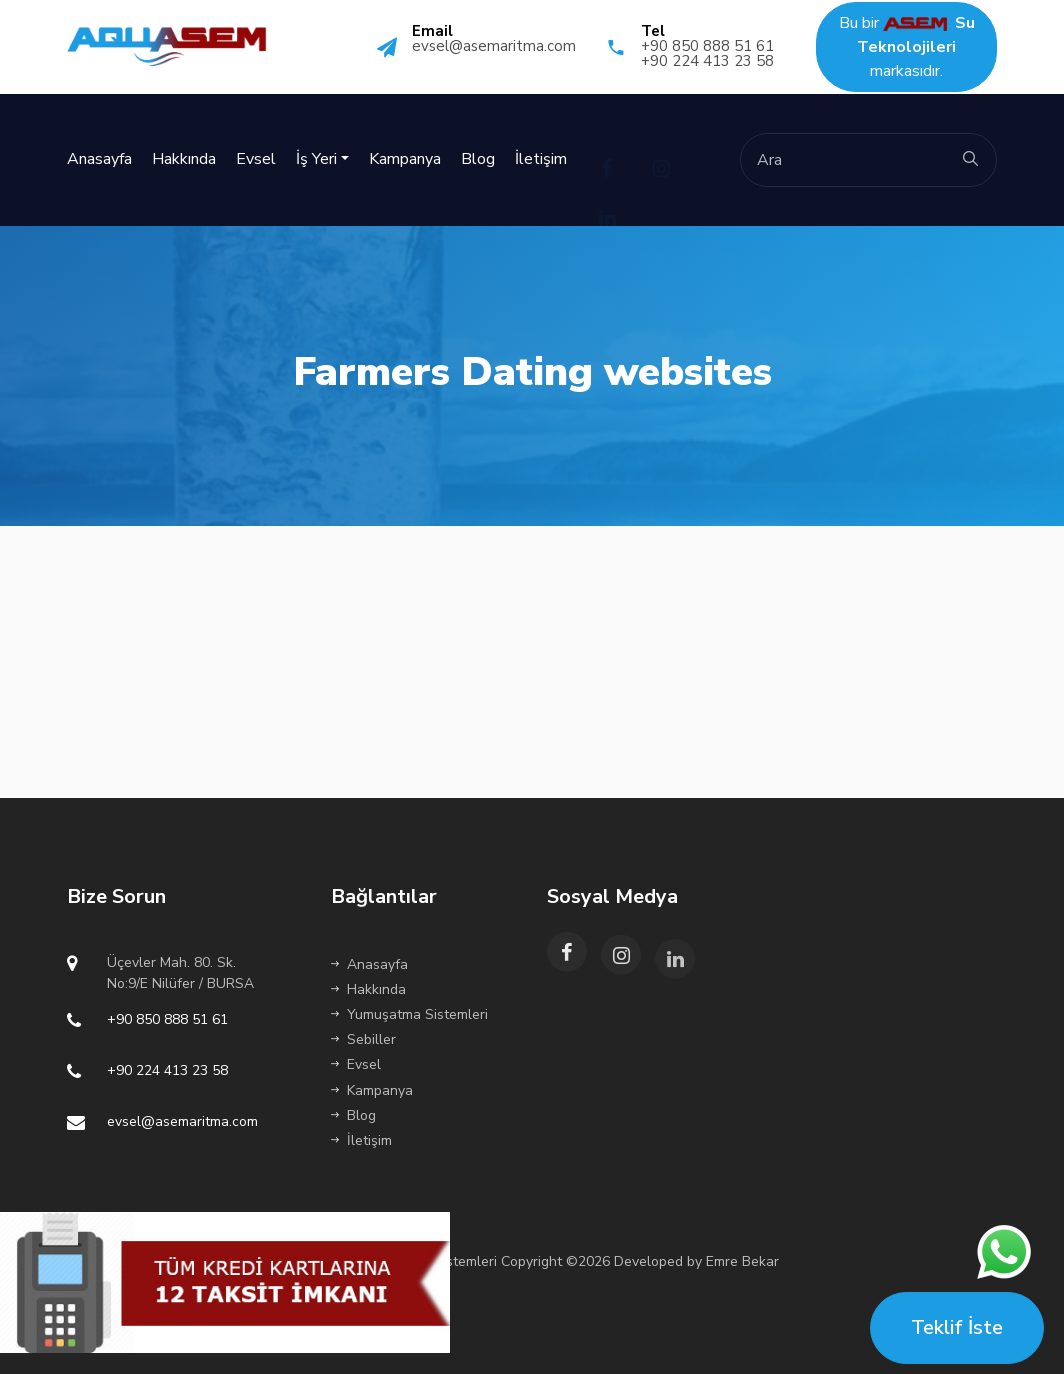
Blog (478, 159)
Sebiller (363, 1039)
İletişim (541, 159)
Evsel (256, 159)
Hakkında (184, 159)
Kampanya (405, 159)
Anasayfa (99, 159)
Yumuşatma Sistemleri (409, 1014)
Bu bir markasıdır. (907, 47)
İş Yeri (316, 159)
